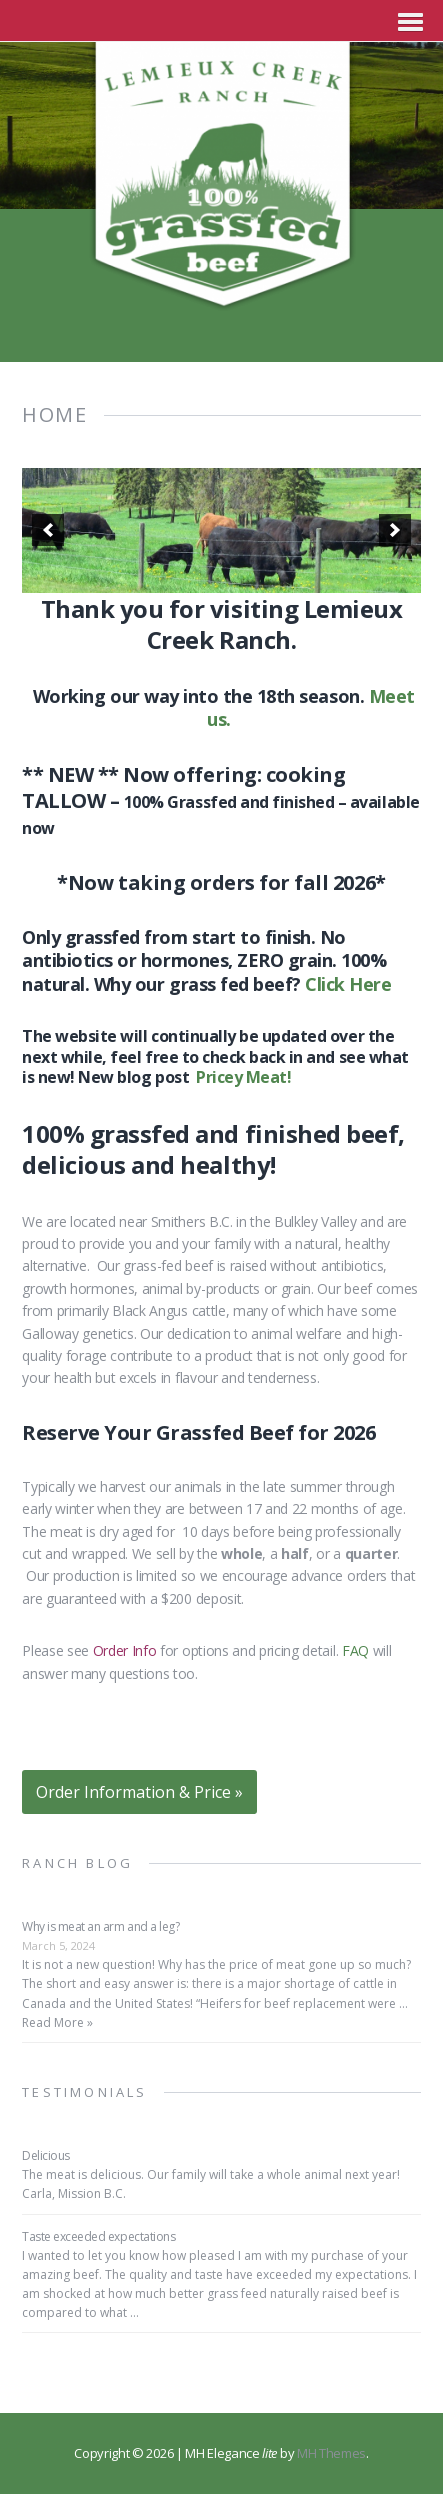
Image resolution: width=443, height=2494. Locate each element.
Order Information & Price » (139, 1792)
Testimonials (84, 2092)
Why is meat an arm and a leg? (100, 1926)
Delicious (46, 2155)
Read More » (57, 2022)
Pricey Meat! (243, 1077)
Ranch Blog (77, 1863)
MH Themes (331, 2453)
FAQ (355, 1650)
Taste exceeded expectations (98, 2236)
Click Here (348, 984)
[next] (395, 530)
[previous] (48, 530)
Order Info (125, 1650)
